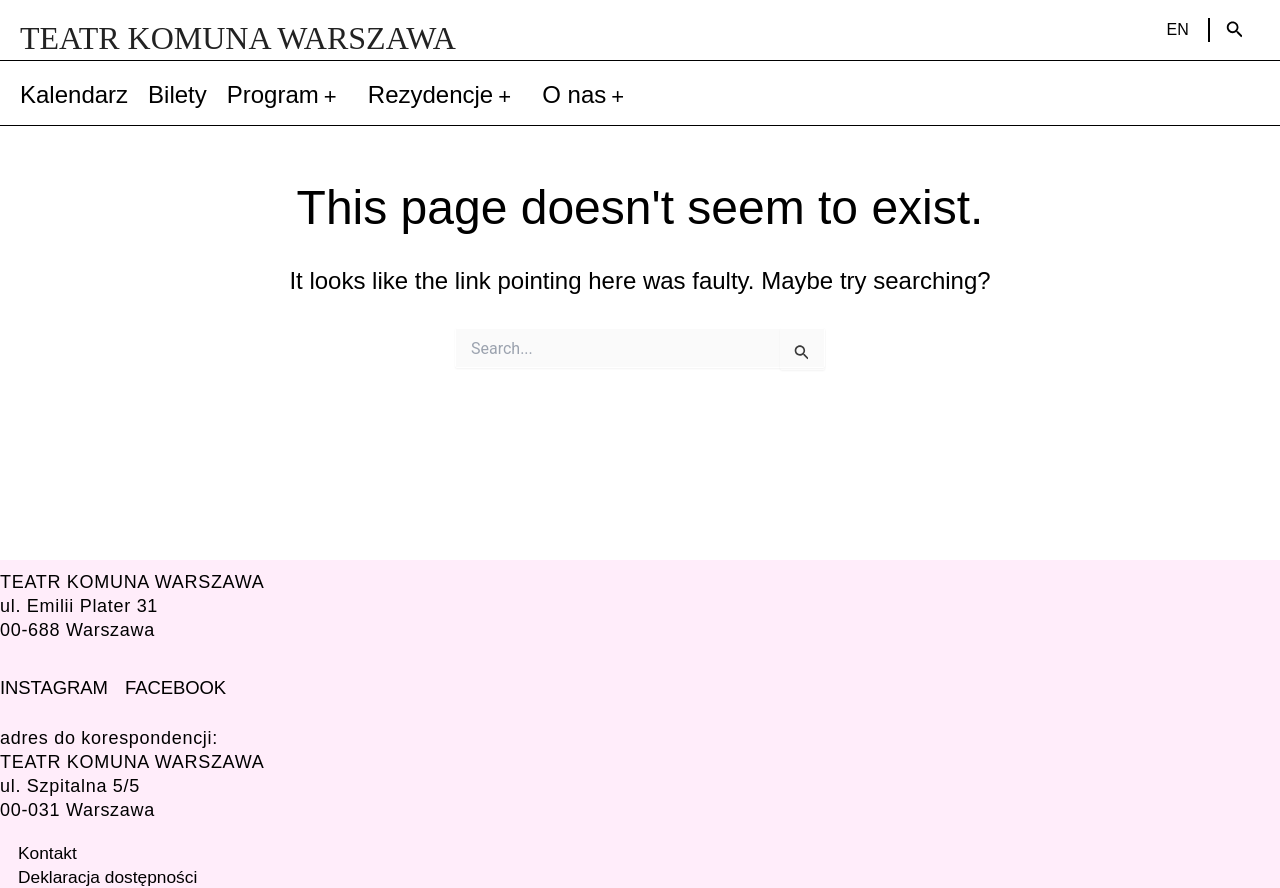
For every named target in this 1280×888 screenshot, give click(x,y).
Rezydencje (445, 95)
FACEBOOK (172, 687)
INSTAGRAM (53, 687)
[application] (333, 95)
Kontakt (48, 852)
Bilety (177, 94)
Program (287, 95)
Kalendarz (74, 94)
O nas (588, 95)
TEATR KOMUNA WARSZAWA (238, 38)
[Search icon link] (1235, 30)
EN (1178, 29)
